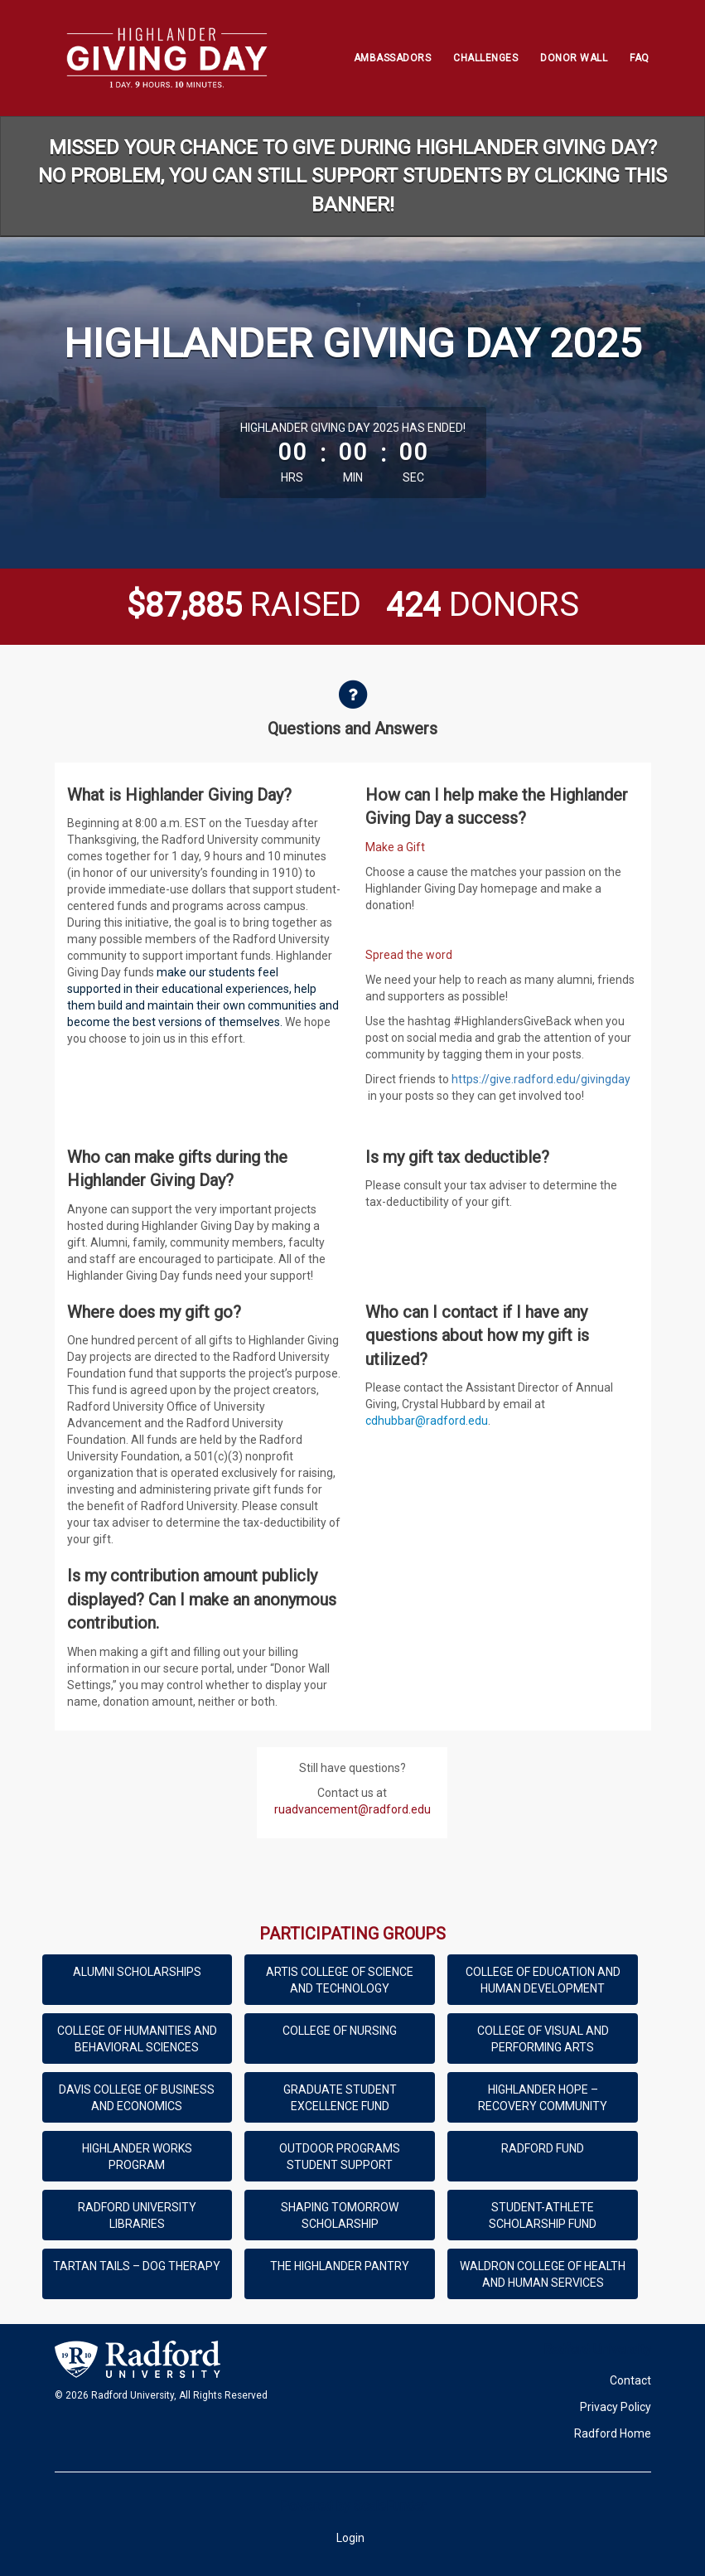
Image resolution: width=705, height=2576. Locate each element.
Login (350, 2538)
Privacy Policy (615, 2407)
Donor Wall (573, 58)
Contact (630, 2380)
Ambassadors (393, 58)
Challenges (485, 58)
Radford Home (612, 2433)
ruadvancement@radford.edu (352, 1809)
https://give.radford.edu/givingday (540, 1079)
